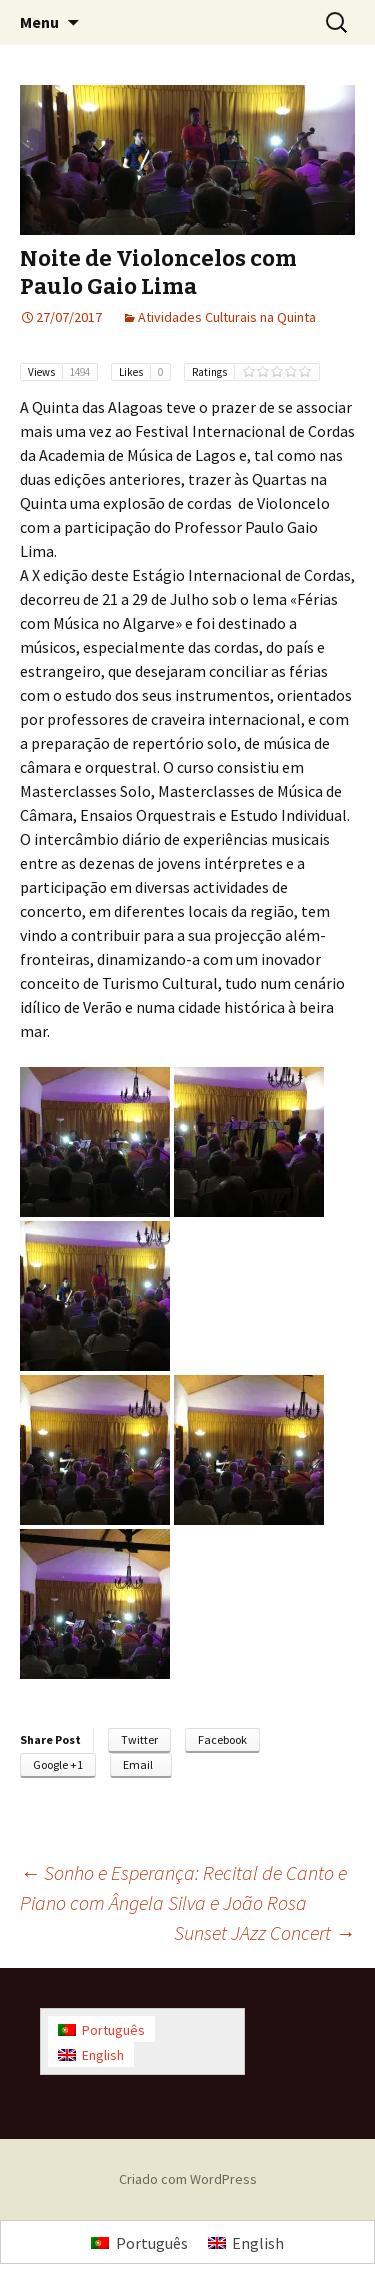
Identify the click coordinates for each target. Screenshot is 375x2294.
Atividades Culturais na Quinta (227, 317)
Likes (144, 372)
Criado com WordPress (188, 2179)
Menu (39, 22)
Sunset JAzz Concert (264, 1932)
